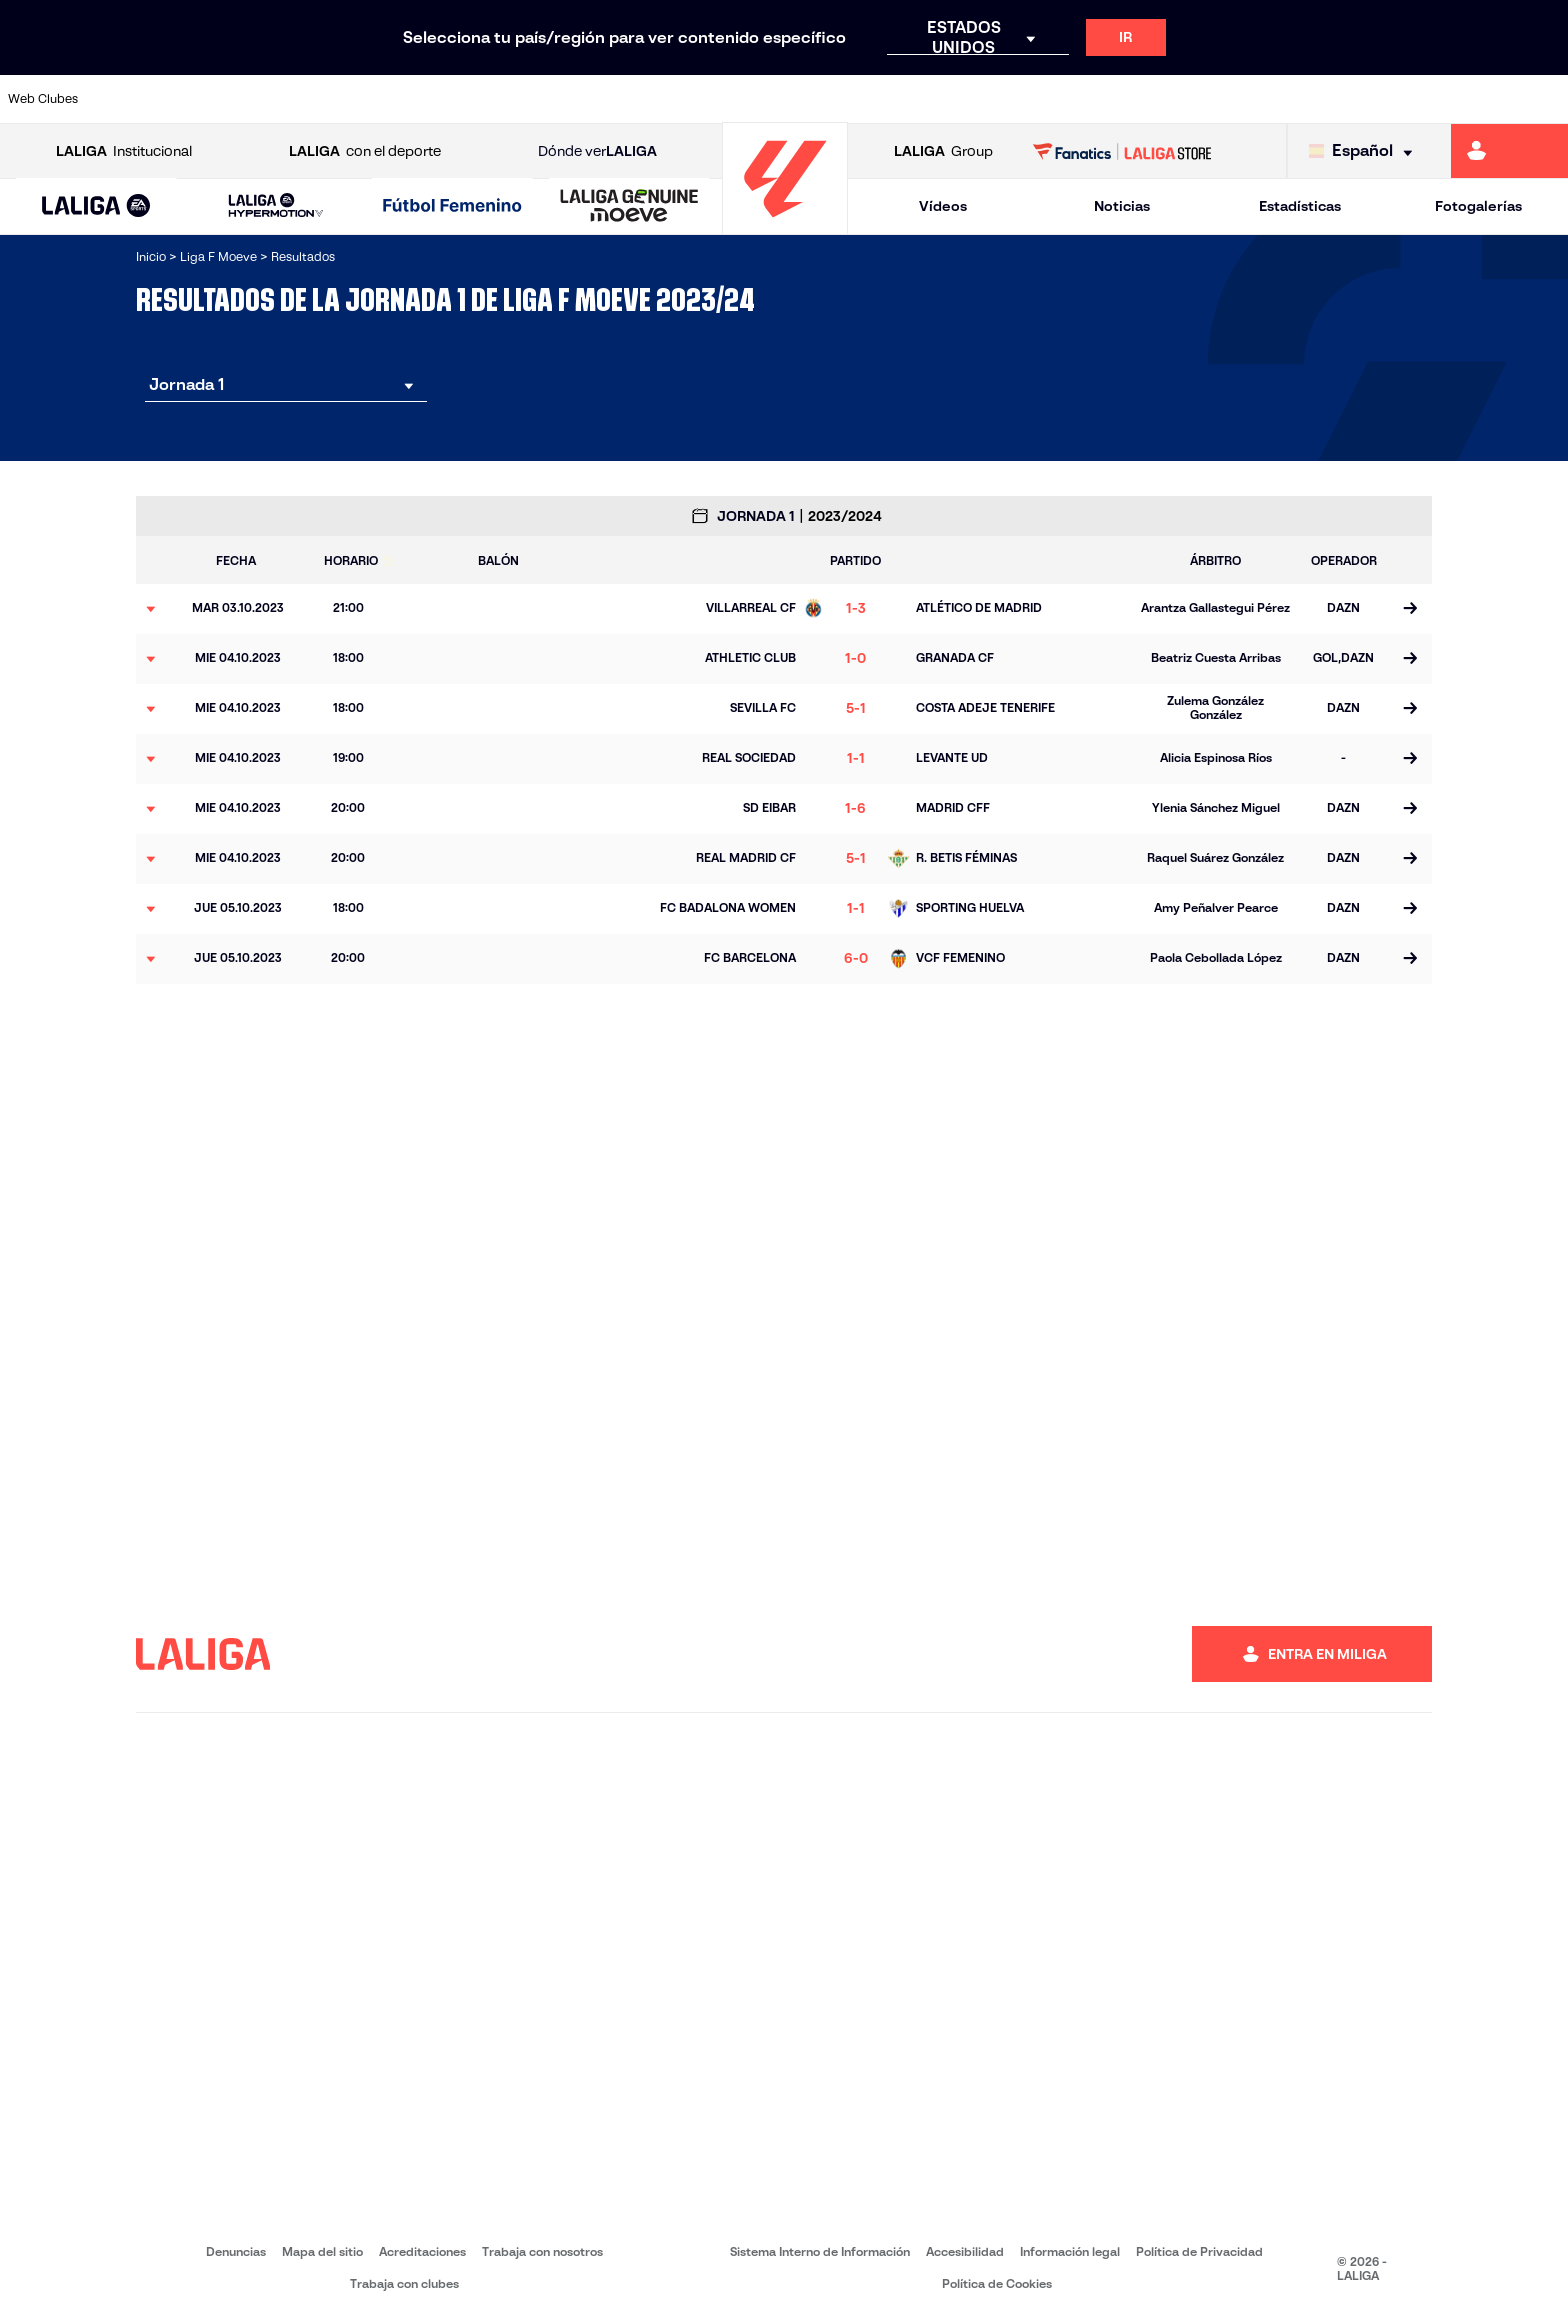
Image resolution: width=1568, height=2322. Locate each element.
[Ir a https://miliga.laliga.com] (1509, 151)
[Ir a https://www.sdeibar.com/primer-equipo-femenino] (1360, 99)
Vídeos (943, 206)
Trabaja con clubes (404, 2283)
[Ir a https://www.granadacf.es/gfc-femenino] (804, 99)
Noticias (1122, 206)
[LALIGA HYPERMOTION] (276, 206)
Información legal (1070, 2251)
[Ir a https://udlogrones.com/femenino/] (1545, 99)
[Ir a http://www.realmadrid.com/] (1175, 99)
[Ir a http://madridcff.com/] (989, 99)
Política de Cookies (997, 2283)
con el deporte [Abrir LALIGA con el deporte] (365, 151)
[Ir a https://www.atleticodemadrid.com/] (341, 99)
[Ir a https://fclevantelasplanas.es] (711, 99)
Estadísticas (1300, 206)
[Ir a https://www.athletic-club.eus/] (156, 99)
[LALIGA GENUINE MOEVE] (629, 207)
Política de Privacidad (1199, 2251)
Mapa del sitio (322, 2251)
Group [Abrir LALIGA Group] (943, 151)
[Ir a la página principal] (785, 225)
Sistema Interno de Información (820, 2251)
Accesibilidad (965, 2251)
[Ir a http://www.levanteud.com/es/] (897, 99)
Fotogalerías (1478, 206)
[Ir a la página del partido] (1409, 609)
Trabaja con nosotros (542, 2251)
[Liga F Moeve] (452, 207)
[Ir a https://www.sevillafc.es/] (1452, 99)
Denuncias (236, 2251)
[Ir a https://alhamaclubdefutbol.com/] (248, 99)
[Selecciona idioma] (1365, 151)
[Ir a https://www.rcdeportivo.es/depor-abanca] (526, 99)
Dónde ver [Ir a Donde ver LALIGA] (597, 151)
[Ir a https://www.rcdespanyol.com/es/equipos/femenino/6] (1082, 99)
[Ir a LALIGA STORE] (1122, 151)
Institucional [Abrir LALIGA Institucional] (124, 151)
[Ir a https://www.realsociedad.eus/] (1267, 99)
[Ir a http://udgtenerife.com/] (434, 99)
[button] (96, 206)
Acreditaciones (422, 2251)
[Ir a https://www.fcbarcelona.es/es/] (619, 99)
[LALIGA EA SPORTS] (96, 207)
